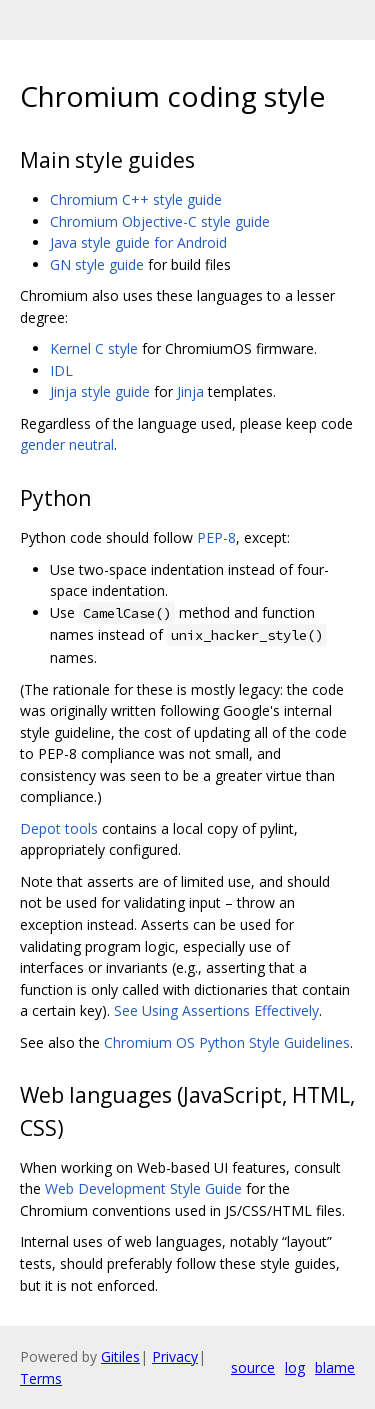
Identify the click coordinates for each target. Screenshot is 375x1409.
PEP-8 (216, 537)
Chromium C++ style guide (136, 199)
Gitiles (120, 1356)
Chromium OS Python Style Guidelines (227, 1042)
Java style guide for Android (138, 242)
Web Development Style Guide (143, 1188)
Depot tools (59, 828)
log (295, 1367)
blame (335, 1367)
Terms (41, 1378)
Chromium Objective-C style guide (160, 221)
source (253, 1367)
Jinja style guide (100, 391)
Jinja (190, 391)
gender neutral (67, 444)
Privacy (175, 1356)
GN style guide (97, 264)
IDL (61, 370)
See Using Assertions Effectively (216, 1010)
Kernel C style (94, 348)
